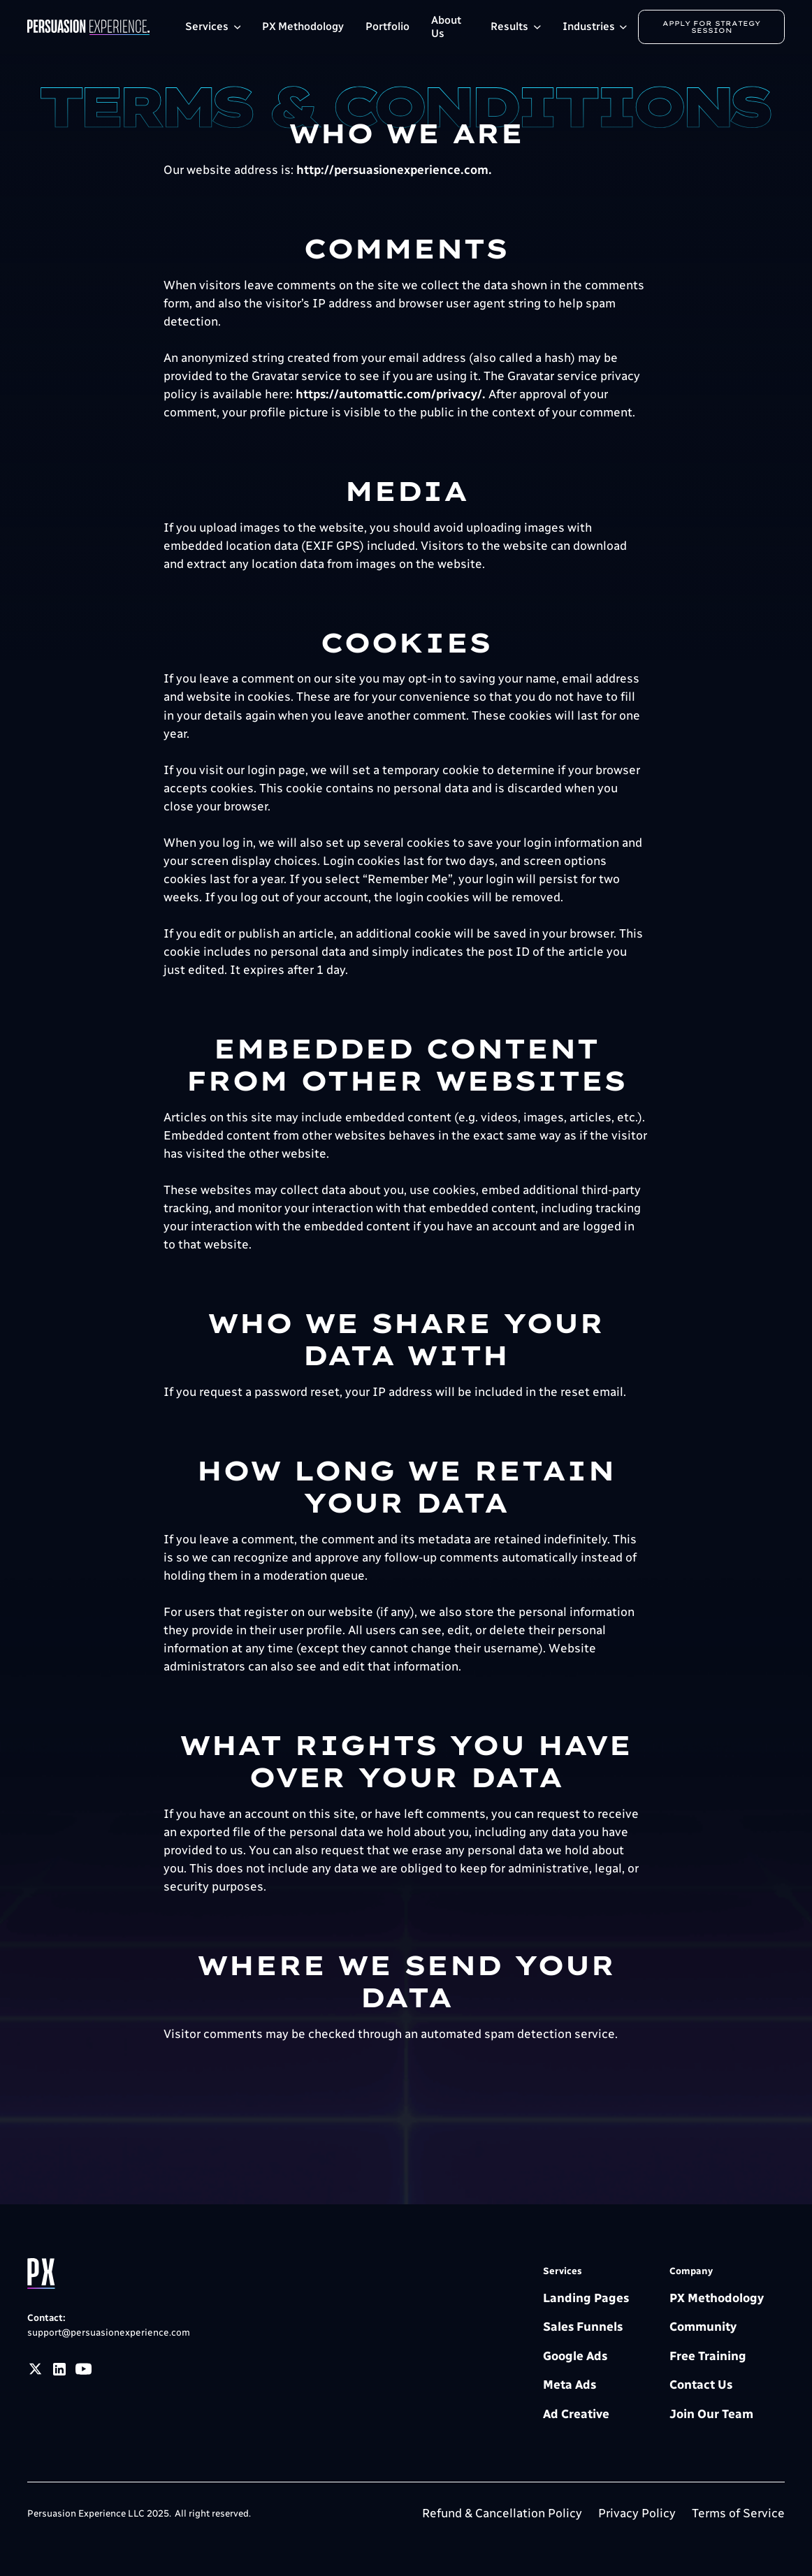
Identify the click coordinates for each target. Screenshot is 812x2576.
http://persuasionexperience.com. (394, 170)
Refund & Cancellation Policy (502, 2513)
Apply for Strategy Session (712, 26)
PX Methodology (303, 26)
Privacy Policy (637, 2513)
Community (703, 2327)
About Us (446, 26)
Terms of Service (738, 2513)
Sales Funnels (583, 2327)
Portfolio (387, 26)
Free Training (707, 2356)
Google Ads (575, 2356)
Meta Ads (569, 2385)
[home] (101, 27)
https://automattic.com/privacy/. (391, 394)
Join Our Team (711, 2414)
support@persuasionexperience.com (108, 2332)
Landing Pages (586, 2298)
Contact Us (700, 2385)
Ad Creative (576, 2414)
